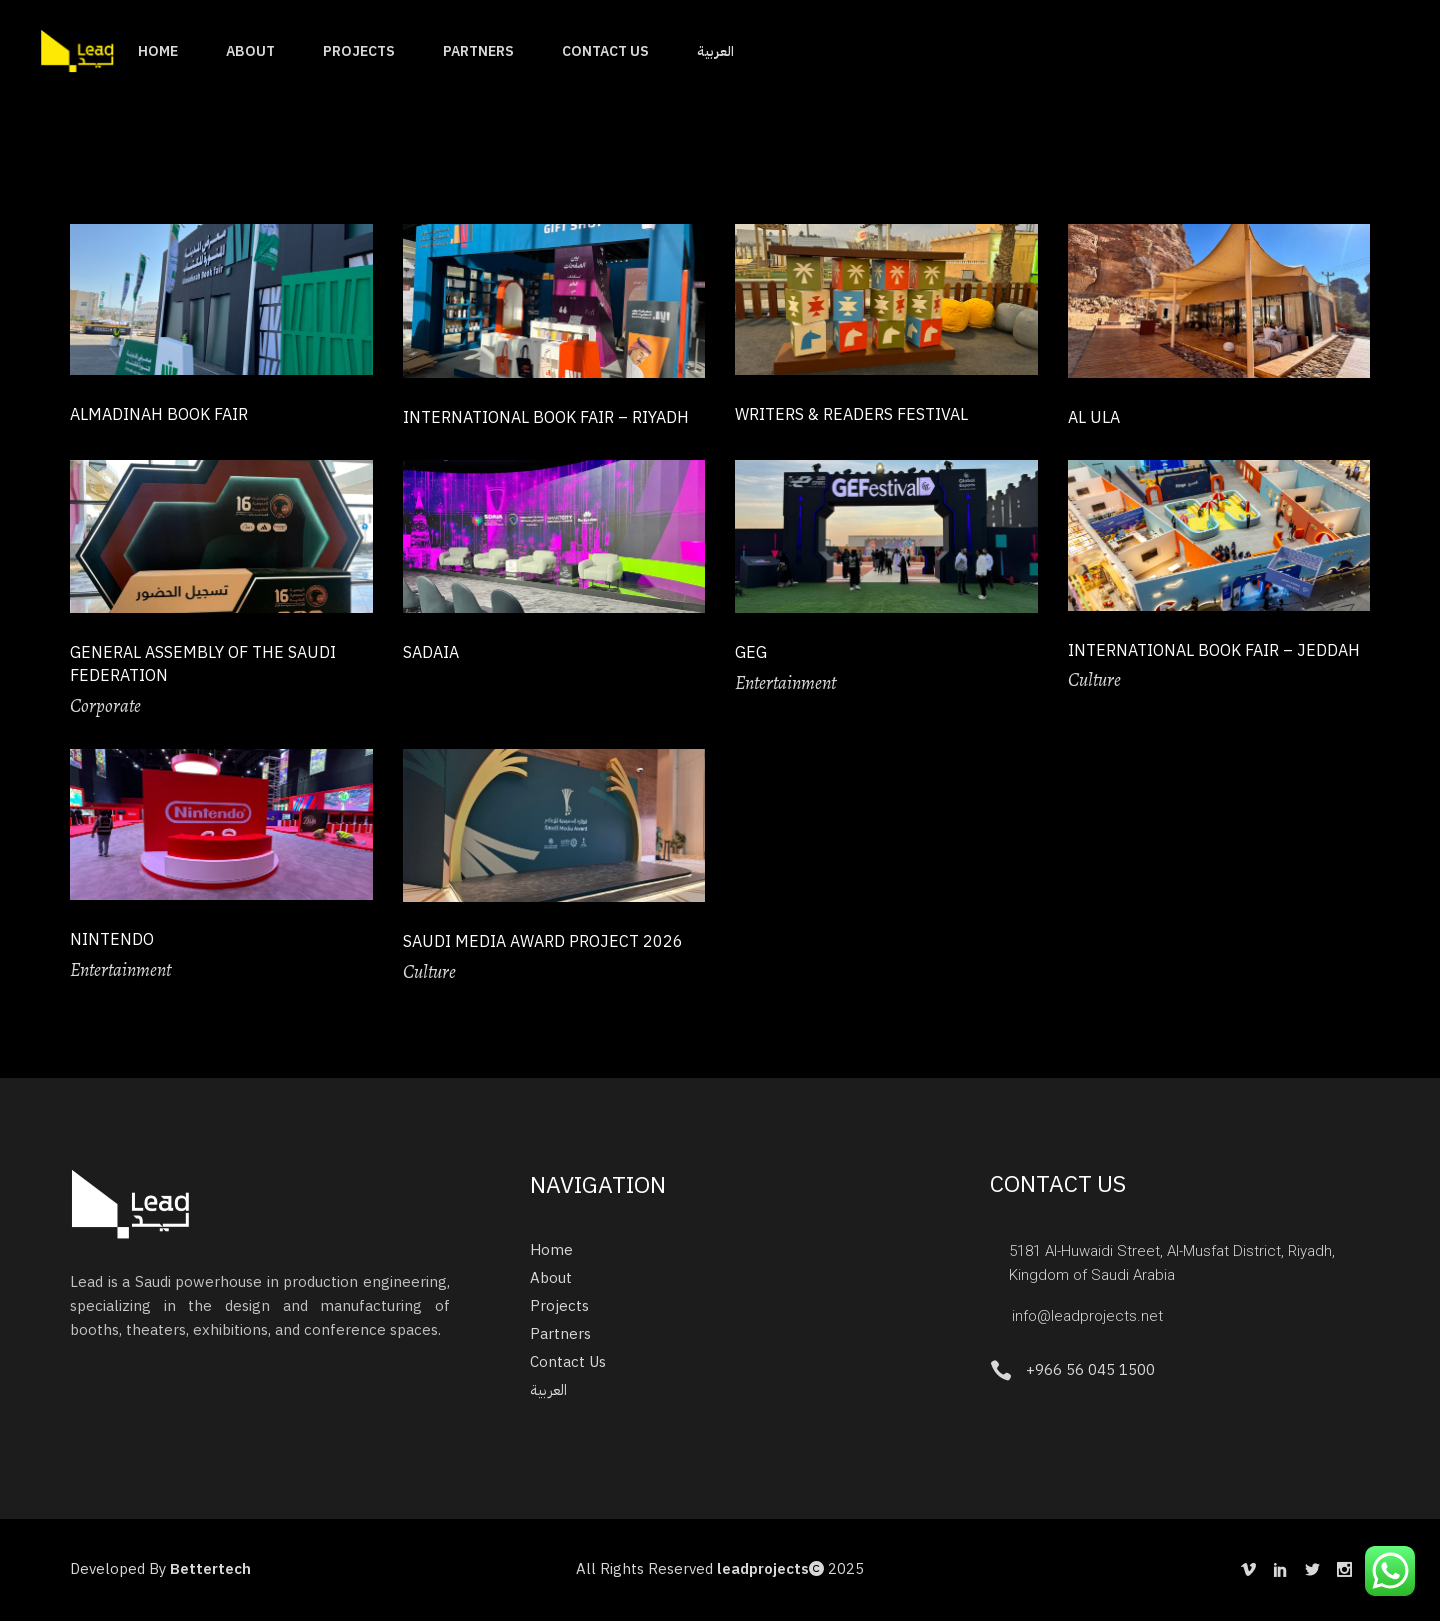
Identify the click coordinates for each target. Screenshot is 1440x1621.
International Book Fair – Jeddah (1214, 651)
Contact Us (568, 1362)
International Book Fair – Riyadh (546, 418)
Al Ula (1094, 418)
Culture (1094, 680)
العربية (548, 1390)
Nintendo (112, 940)
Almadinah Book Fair (159, 415)
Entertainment (785, 683)
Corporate (105, 706)
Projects (559, 1306)
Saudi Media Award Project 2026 (543, 942)
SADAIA (431, 653)
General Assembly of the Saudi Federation (203, 664)
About (551, 1278)
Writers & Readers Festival (851, 415)
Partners (560, 1334)
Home (551, 1250)
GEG (751, 653)
